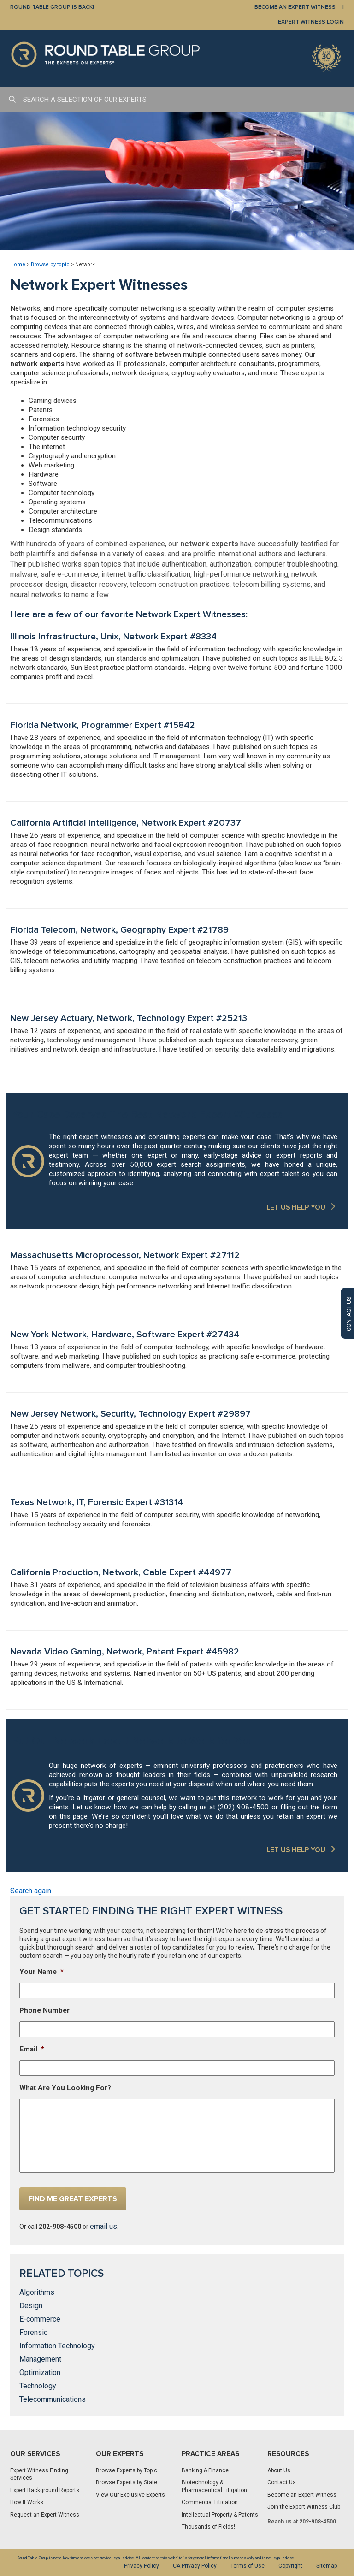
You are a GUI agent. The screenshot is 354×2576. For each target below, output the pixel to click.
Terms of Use (247, 2566)
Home (17, 264)
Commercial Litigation (210, 2502)
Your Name (41, 1971)
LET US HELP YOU (295, 1207)
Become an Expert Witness (301, 2495)
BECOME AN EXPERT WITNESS (295, 7)
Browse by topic (50, 264)
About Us (278, 2470)
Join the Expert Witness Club (303, 2507)
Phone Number (44, 2010)
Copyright (290, 2566)
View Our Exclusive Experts (130, 2495)
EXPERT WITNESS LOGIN (311, 21)
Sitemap (326, 2566)
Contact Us (281, 2482)
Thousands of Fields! (208, 2526)
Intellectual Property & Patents (220, 2514)
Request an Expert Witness (44, 2514)
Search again (30, 1890)
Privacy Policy (141, 2566)
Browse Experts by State (126, 2482)
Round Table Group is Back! (52, 7)
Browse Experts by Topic (126, 2470)
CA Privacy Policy (195, 2566)
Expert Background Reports (44, 2490)
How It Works (26, 2502)
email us (103, 2226)
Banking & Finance (205, 2470)
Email (31, 2049)
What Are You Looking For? (65, 2088)
